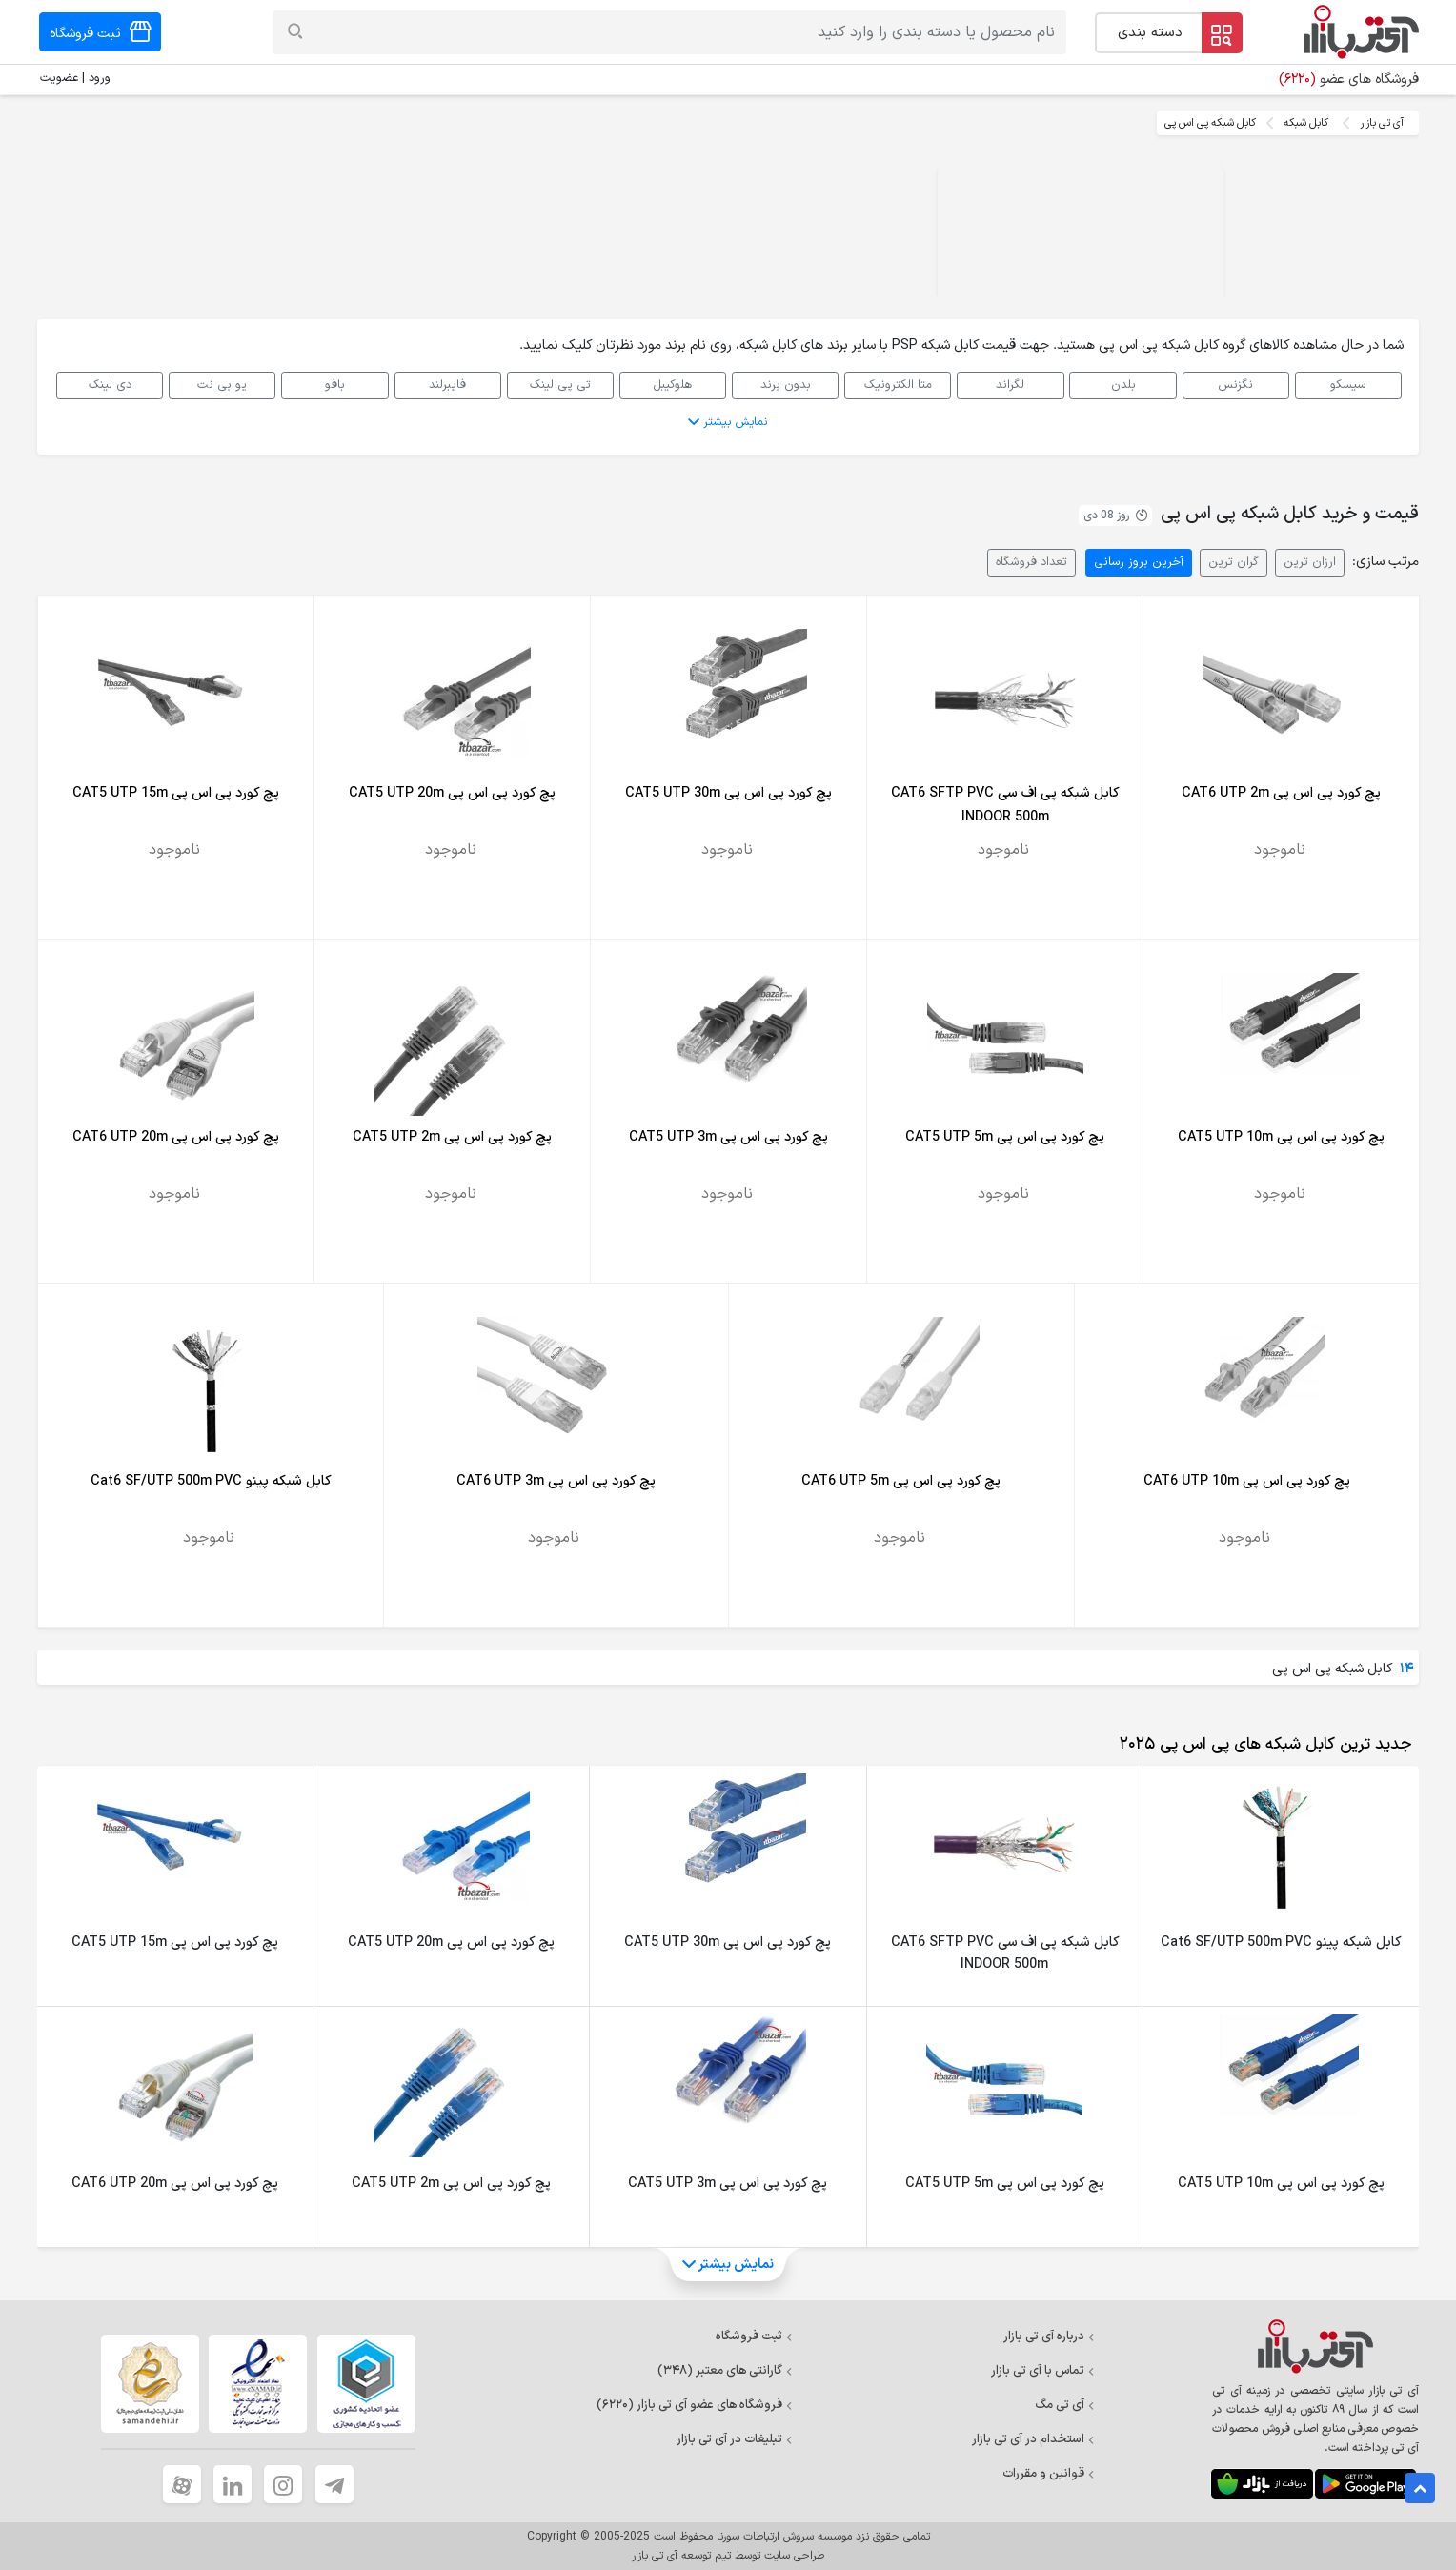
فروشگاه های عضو (1349, 80)
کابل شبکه (1306, 123)
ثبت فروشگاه (754, 2336)
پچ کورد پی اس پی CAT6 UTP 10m (1246, 1481)
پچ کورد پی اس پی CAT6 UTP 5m (901, 1481)
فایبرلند (447, 384)
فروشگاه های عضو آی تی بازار (695, 2405)
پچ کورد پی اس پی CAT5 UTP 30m (728, 793)
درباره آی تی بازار (1049, 2336)
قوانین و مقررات (1048, 2473)
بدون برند (785, 384)
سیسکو (1348, 384)
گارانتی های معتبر (725, 2370)
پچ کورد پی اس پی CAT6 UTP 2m (1281, 793)
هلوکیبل (672, 384)
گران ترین (1233, 562)
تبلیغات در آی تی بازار (735, 2439)
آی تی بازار (1382, 123)
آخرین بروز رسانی (1138, 562)
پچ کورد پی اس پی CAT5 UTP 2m (452, 1137)
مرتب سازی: (1385, 562)
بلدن (1123, 384)
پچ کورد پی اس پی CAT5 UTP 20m (452, 793)
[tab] (1261, 1744)
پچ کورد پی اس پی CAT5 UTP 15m (175, 793)
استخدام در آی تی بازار (1033, 2439)
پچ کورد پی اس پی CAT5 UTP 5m (1004, 1137)
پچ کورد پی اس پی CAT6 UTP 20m (175, 1137)
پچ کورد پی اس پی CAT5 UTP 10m (1281, 1137)
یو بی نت (222, 384)
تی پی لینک (560, 384)
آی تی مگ (1065, 2405)
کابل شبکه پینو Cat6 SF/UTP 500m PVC (211, 1481)
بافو (335, 384)
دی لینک (110, 384)
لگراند (1010, 384)
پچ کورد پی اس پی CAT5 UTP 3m (728, 1137)
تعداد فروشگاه (1031, 562)
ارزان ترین (1310, 562)
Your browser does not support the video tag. (1080, 234)
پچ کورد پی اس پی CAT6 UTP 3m (556, 1481)
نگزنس (1235, 384)
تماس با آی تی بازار (1043, 2370)
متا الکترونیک (898, 384)
